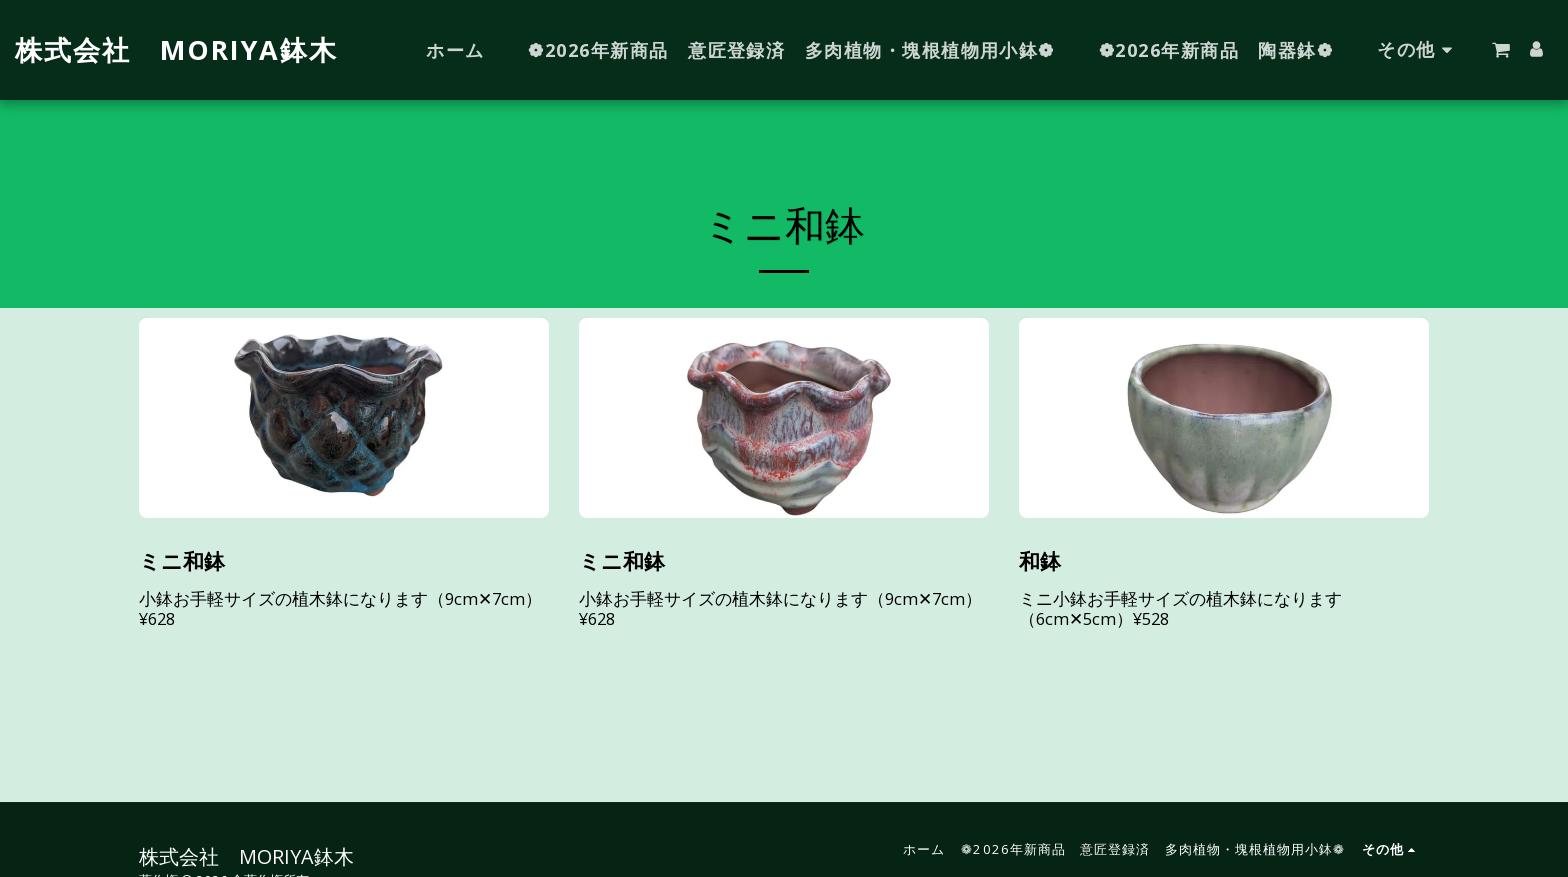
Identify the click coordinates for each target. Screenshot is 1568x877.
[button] (1501, 50)
